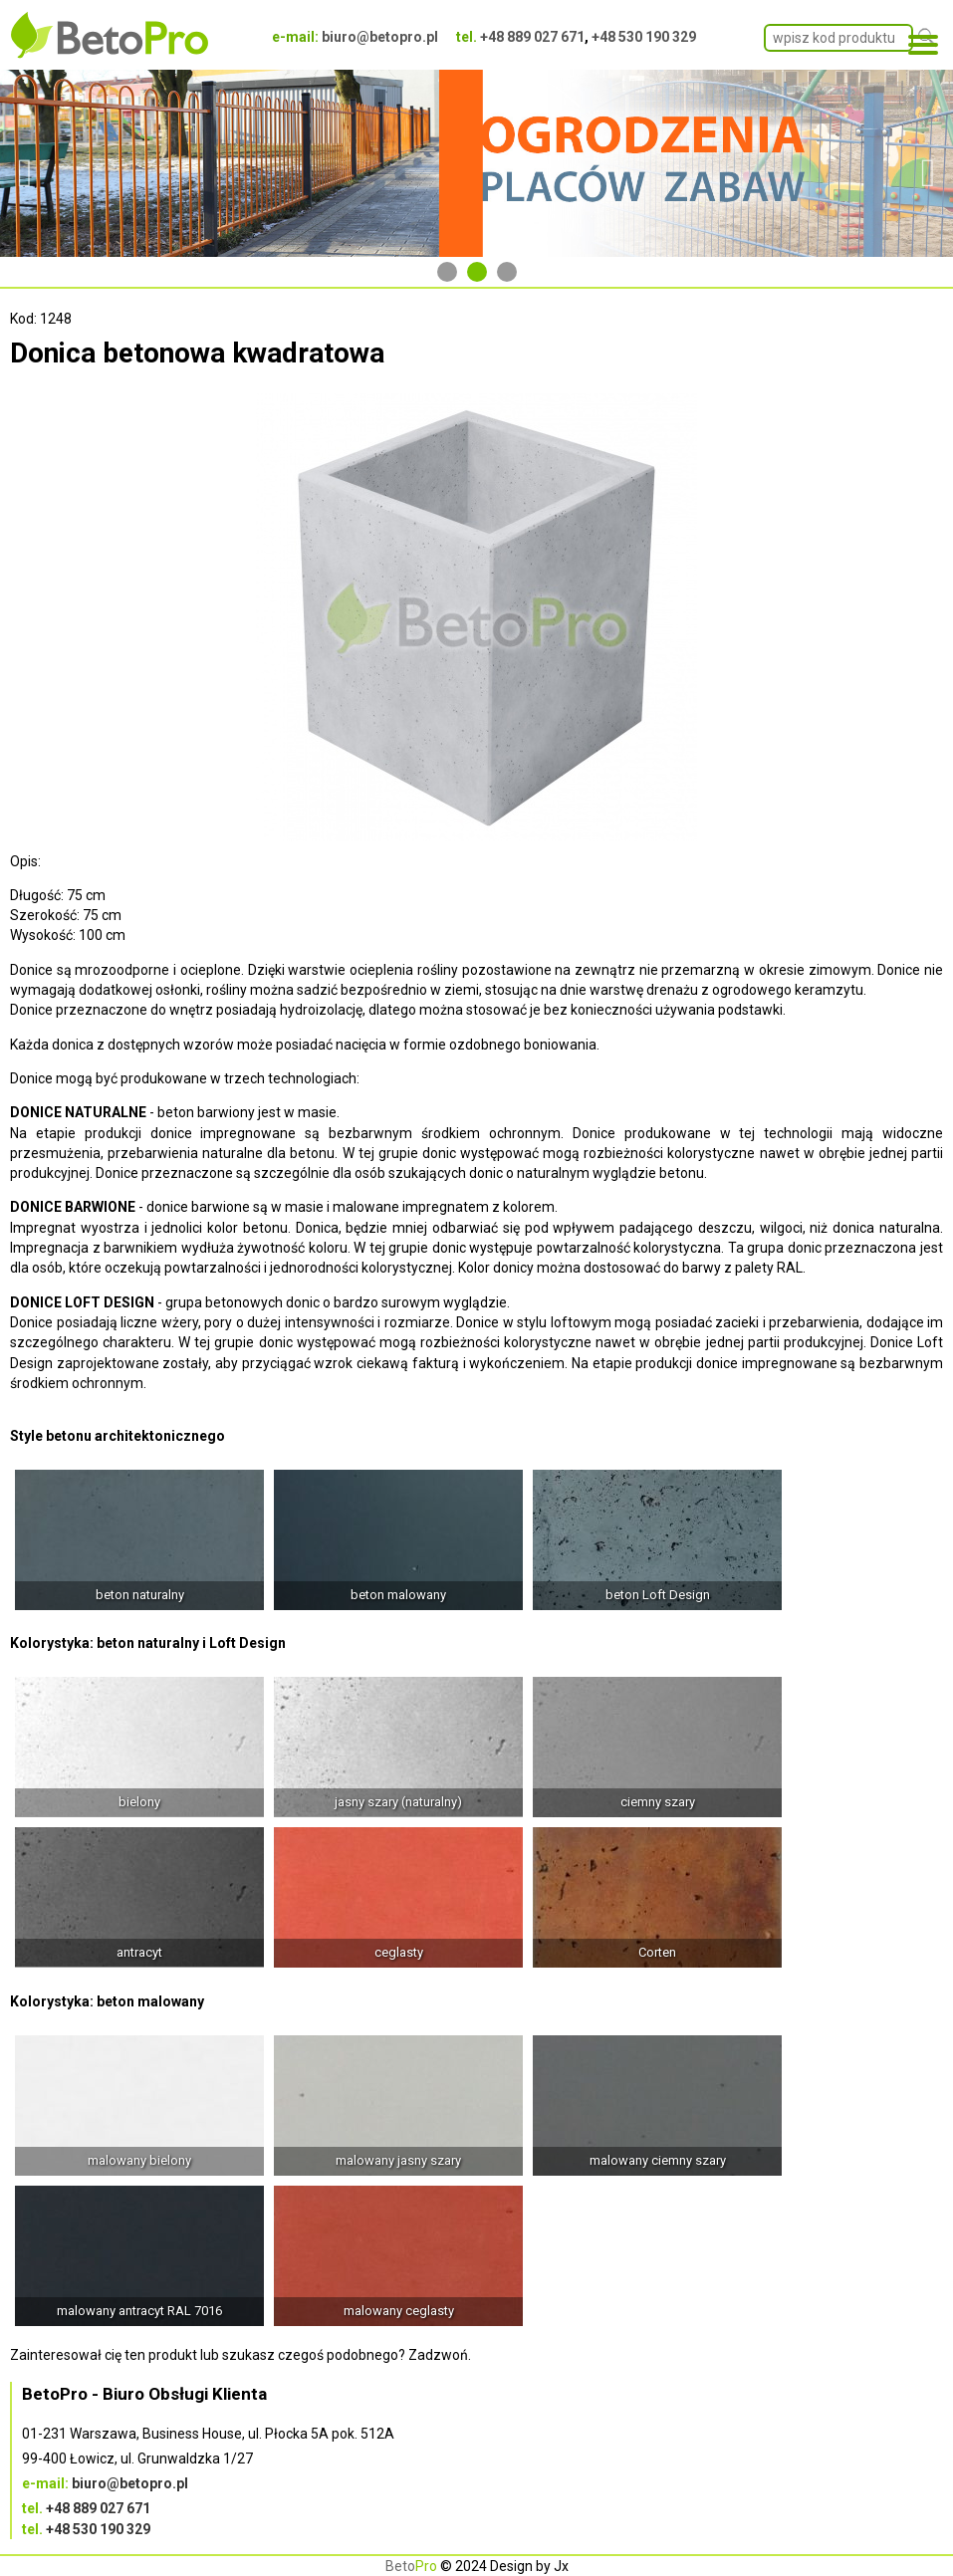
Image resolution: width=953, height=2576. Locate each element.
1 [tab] (447, 272)
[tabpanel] (476, 163)
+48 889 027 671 (532, 37)
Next (928, 163)
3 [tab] (507, 272)
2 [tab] (477, 272)
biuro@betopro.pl (380, 37)
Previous (25, 163)
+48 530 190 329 (644, 37)
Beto (411, 2566)
